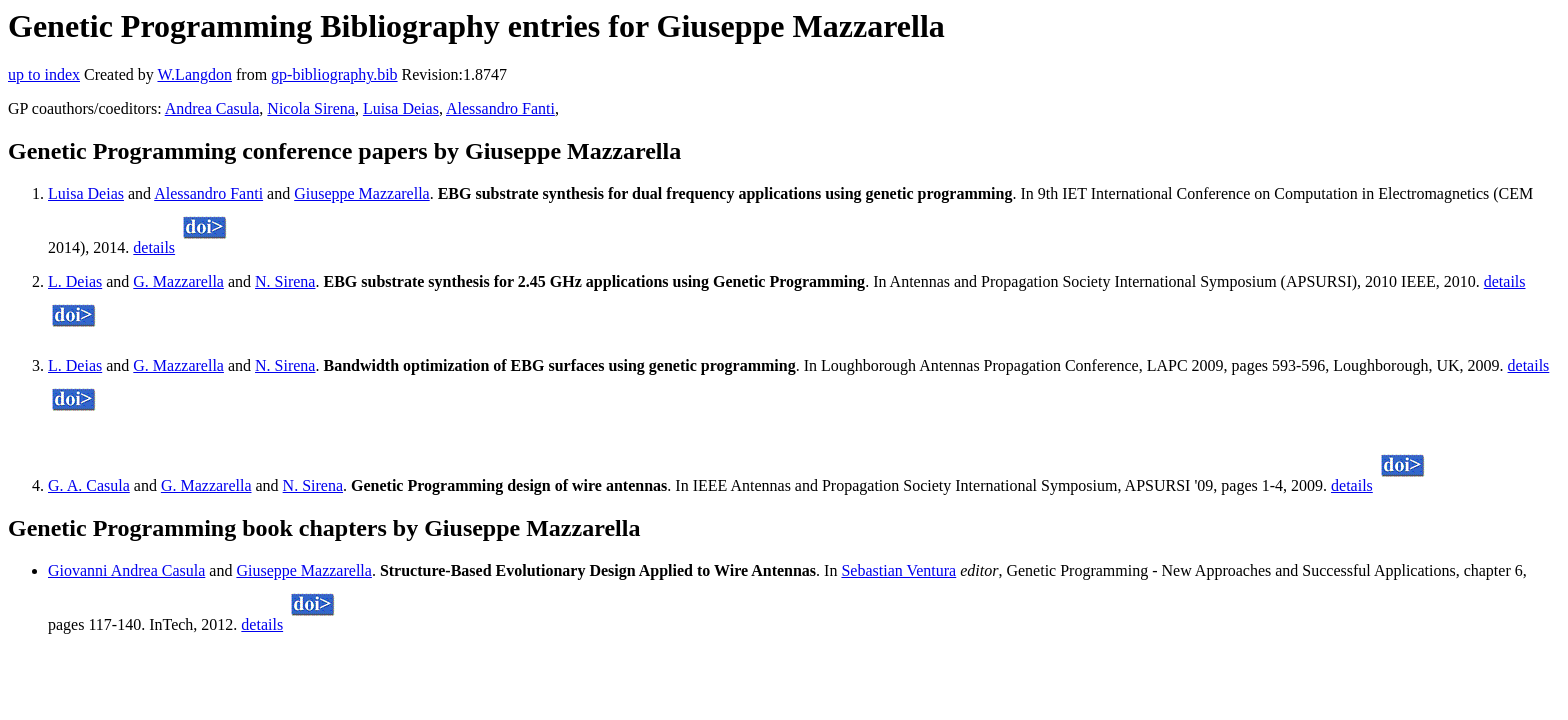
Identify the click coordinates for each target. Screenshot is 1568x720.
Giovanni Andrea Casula (126, 570)
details (154, 247)
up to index (44, 74)
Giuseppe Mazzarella (361, 193)
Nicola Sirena (311, 108)
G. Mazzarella (178, 281)
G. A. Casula (89, 485)
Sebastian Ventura (898, 570)
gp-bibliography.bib (334, 74)
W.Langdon (194, 74)
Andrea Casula (212, 108)
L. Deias (75, 281)
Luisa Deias (401, 108)
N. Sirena (285, 281)
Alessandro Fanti (500, 108)
